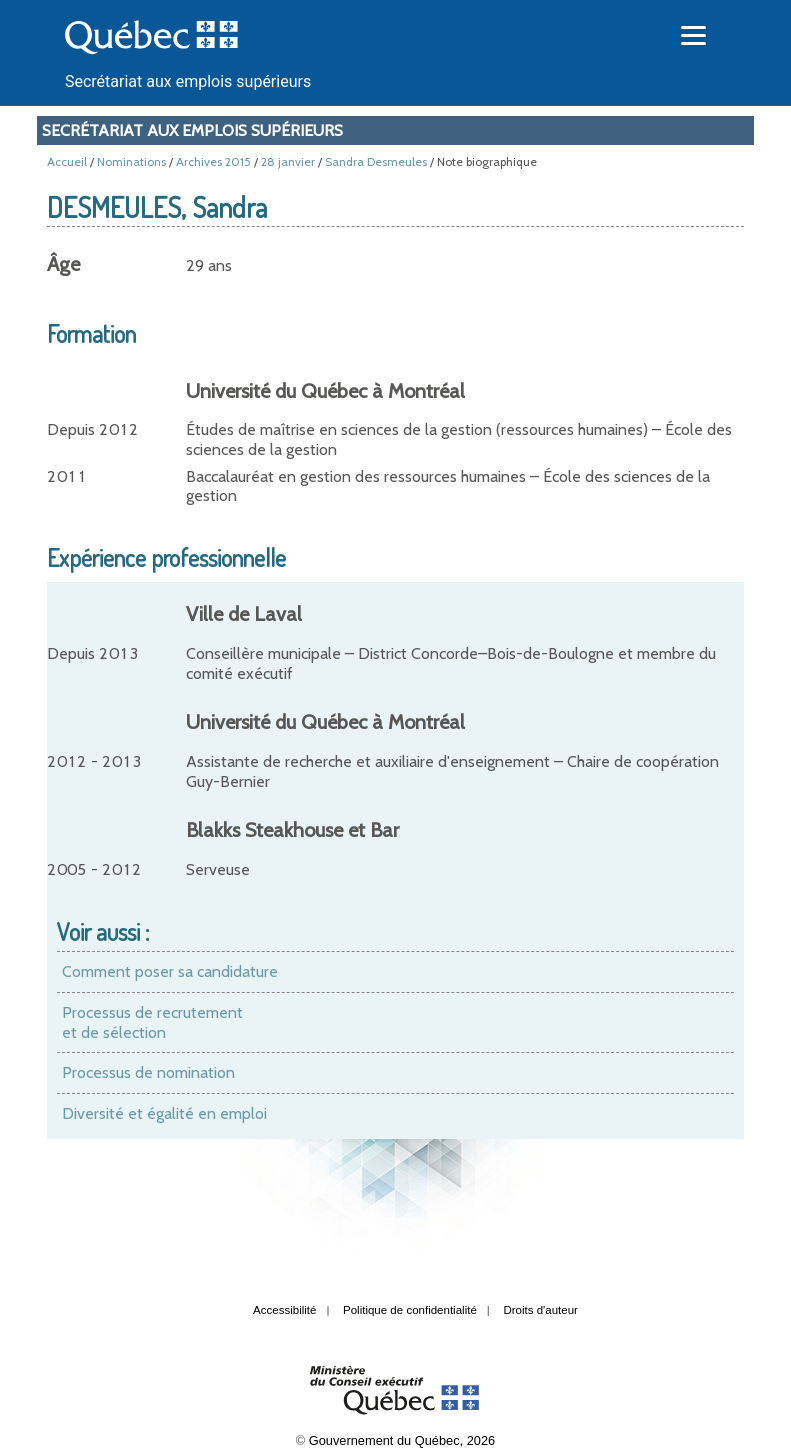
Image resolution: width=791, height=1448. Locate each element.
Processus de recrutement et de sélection (152, 1022)
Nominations (131, 161)
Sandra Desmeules (376, 161)
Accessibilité (284, 1310)
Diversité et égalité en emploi (164, 1113)
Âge (63, 264)
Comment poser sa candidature (170, 971)
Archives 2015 (213, 161)
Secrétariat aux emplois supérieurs (188, 81)
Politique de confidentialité (410, 1310)
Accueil (67, 161)
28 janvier (288, 161)
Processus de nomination (148, 1072)
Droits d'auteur (540, 1310)
